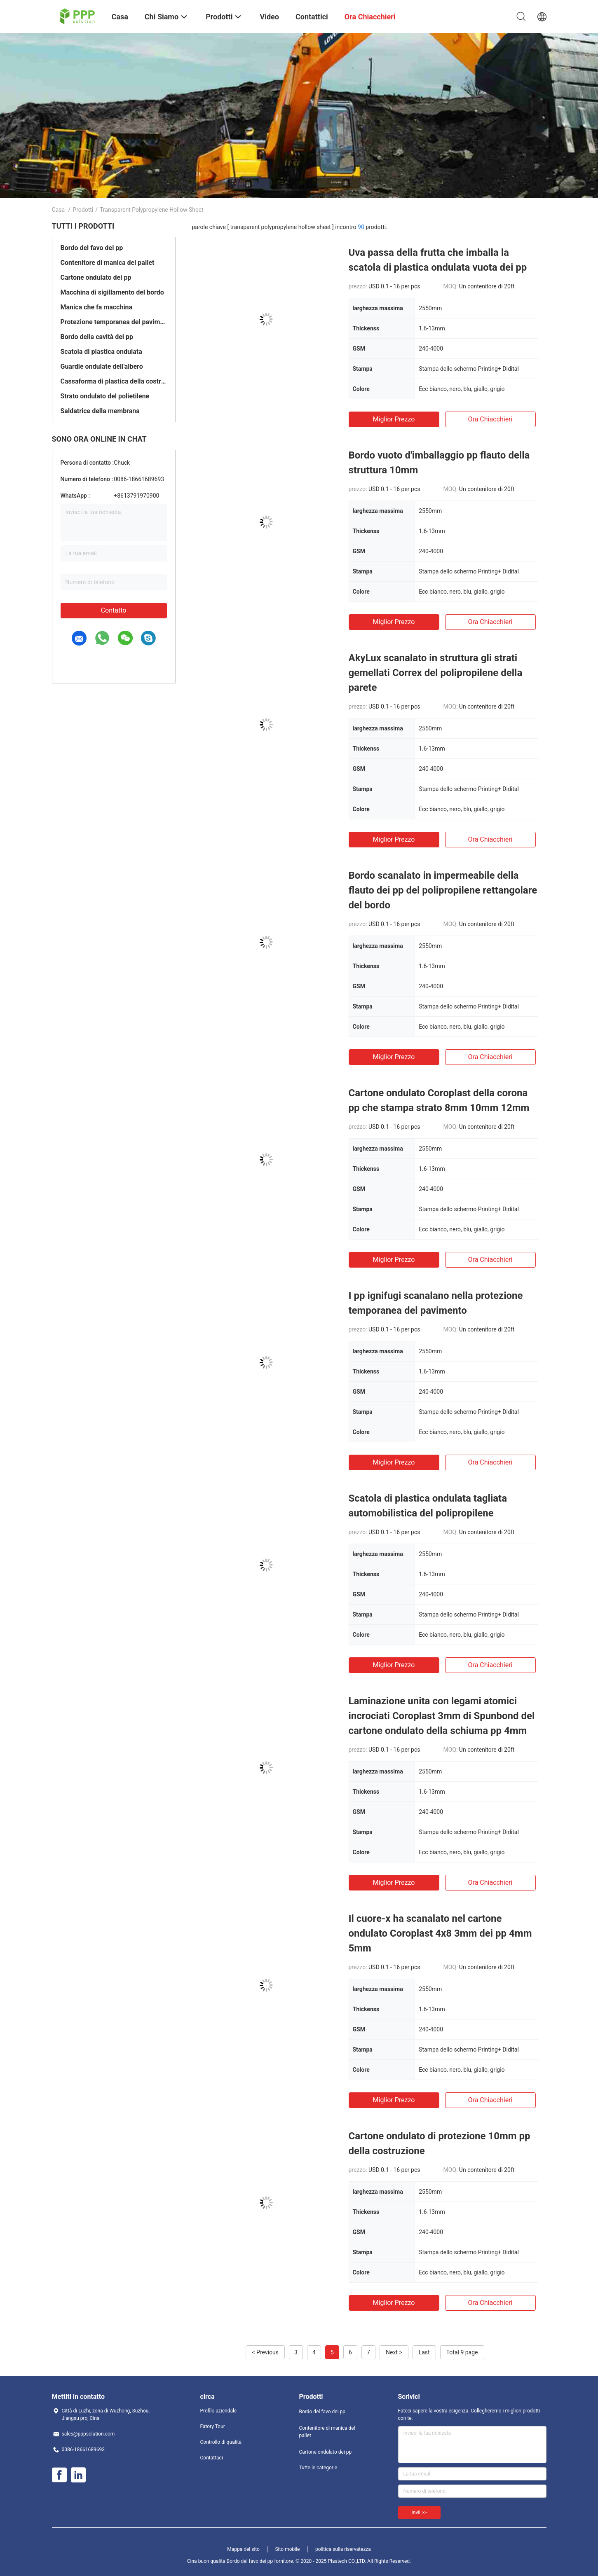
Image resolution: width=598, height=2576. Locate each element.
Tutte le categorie (318, 2468)
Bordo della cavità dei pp (97, 337)
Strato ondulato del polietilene (105, 396)
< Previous (265, 2352)
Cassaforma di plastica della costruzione (114, 381)
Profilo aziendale (218, 2411)
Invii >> (419, 2512)
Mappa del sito (243, 2549)
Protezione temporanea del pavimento (114, 322)
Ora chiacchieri (490, 419)
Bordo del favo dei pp (92, 248)
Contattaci (211, 2458)
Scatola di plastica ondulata (101, 352)
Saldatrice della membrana (100, 411)
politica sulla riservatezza (343, 2549)
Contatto (114, 610)
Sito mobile (287, 2549)
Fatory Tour (212, 2426)
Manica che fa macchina (97, 307)
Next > (394, 2352)
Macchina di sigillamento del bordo (112, 292)
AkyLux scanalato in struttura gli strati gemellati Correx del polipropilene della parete (436, 672)
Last (424, 2352)
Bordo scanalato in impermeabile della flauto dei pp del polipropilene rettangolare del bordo (443, 890)
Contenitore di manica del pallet (108, 263)
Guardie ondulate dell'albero (102, 366)
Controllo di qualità (221, 2442)
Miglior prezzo (394, 419)
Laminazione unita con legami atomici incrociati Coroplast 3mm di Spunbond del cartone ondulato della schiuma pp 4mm (442, 1715)
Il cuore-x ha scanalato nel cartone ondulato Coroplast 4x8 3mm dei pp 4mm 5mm (440, 1933)
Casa (58, 209)
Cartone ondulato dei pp (96, 277)
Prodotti (83, 209)
